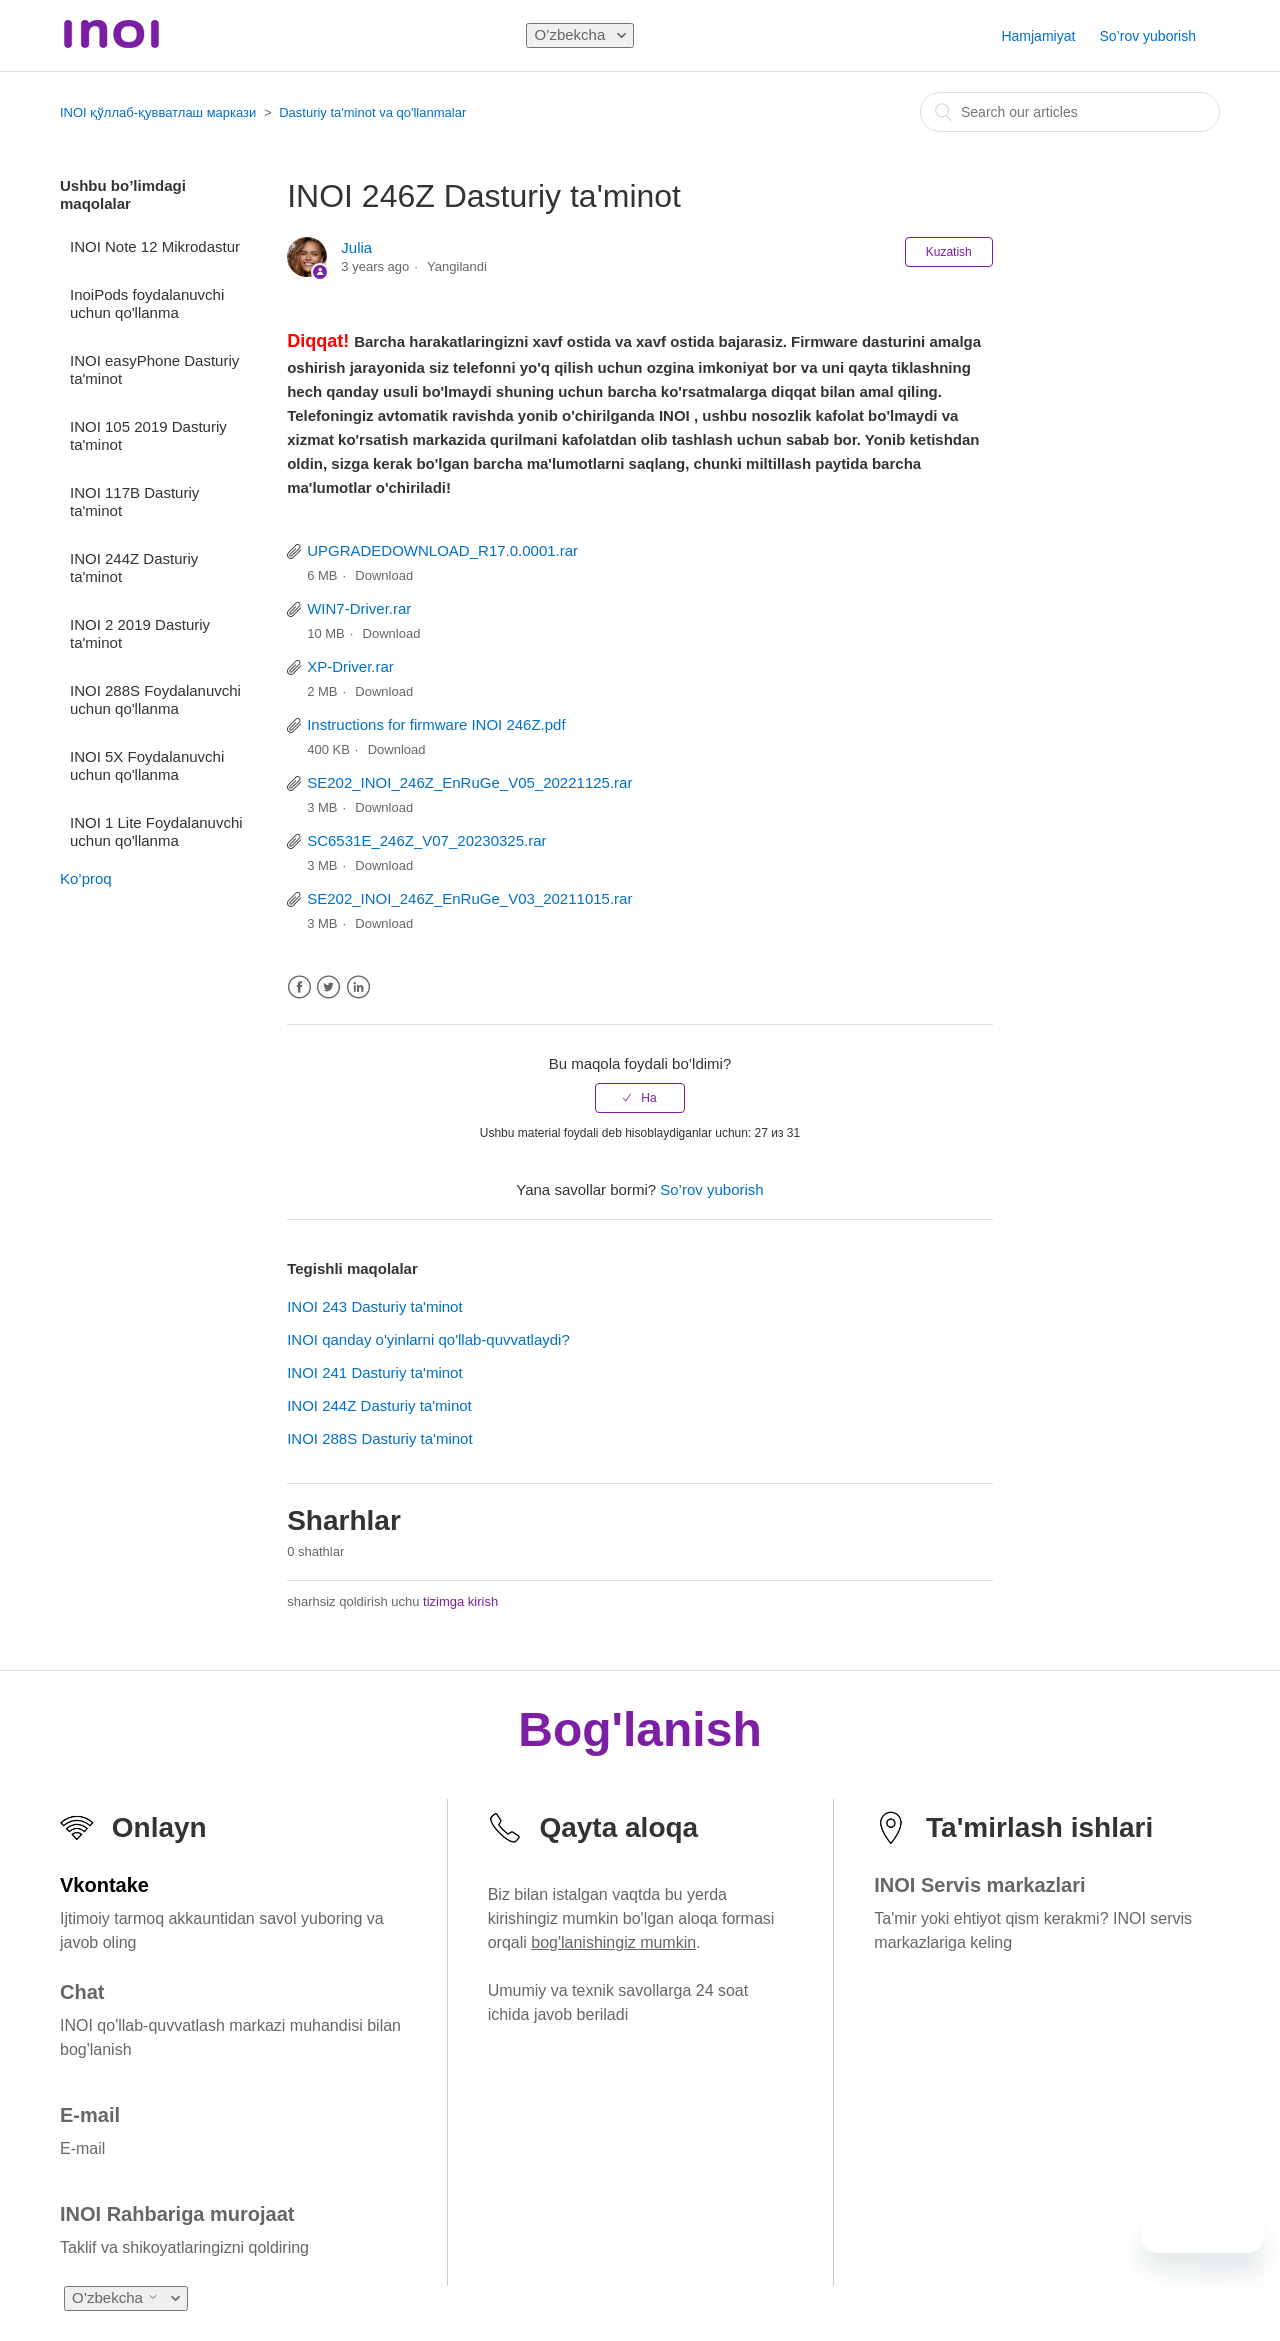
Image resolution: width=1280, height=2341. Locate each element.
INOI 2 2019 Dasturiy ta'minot (140, 633)
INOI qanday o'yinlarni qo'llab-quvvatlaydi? (428, 1339)
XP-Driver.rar (350, 666)
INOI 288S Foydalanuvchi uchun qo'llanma (155, 699)
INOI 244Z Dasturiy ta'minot (134, 567)
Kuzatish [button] (949, 252)
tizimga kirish (460, 1601)
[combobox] (1070, 112)
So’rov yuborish (1148, 36)
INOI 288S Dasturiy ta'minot (379, 1438)
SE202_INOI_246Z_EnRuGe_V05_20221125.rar (469, 782)
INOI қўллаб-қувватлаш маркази (158, 112)
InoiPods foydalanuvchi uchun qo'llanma (147, 303)
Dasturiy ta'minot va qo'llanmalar (372, 112)
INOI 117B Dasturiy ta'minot (134, 501)
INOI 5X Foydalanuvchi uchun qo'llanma (147, 765)
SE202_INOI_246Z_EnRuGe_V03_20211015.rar (469, 898)
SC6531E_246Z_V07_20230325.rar (426, 840)
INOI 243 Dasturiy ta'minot (374, 1306)
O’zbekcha (571, 34)
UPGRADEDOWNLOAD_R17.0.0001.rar (442, 550)
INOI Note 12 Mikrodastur (155, 246)
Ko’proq (86, 878)
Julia (356, 247)
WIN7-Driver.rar (359, 608)
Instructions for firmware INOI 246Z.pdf (436, 724)
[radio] (640, 1098)
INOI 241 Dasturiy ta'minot (374, 1372)
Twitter (328, 987)
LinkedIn (358, 987)
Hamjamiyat (1038, 36)
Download (384, 575)
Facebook (299, 987)
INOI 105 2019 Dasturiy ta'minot (148, 435)
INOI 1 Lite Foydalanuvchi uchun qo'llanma (156, 831)
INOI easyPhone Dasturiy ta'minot (154, 369)
